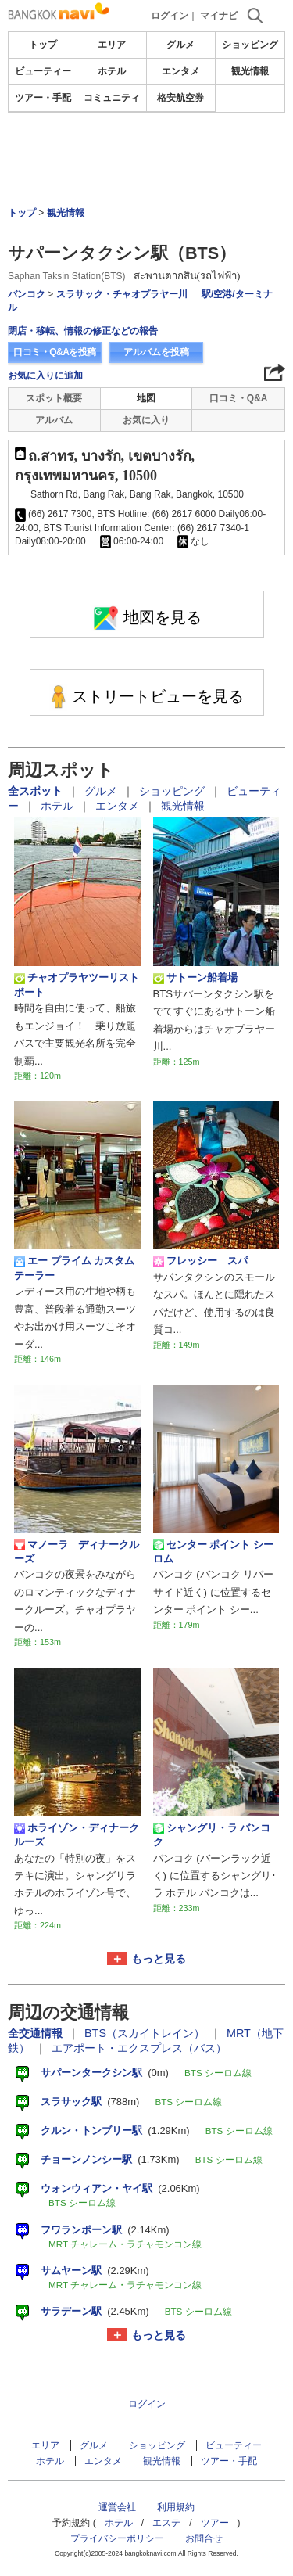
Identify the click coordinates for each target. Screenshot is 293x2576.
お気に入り (146, 420)
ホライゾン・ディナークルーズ (76, 1835)
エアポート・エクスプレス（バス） (139, 2048)
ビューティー (43, 71)
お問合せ (204, 2538)
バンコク (26, 294)
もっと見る (158, 1959)
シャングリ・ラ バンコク (212, 1835)
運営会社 (117, 2507)
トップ (43, 44)
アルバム (54, 420)
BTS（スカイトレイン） (146, 2033)
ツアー (215, 2522)
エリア (112, 44)
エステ (166, 2522)
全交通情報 (37, 2033)
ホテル (112, 71)
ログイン (169, 15)
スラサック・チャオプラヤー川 (122, 294)
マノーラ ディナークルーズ (76, 1552)
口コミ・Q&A (238, 398)
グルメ (180, 44)
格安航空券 (180, 97)
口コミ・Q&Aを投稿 (54, 352)
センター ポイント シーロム (213, 1552)
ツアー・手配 (43, 97)
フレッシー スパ (200, 1261)
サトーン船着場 (195, 978)
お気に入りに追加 (45, 375)
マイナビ (219, 15)
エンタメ (180, 71)
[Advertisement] (147, 159)
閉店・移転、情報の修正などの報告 (83, 330)
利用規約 (176, 2507)
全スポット (37, 791)
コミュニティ (112, 97)
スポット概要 (54, 398)
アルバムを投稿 (156, 352)
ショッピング (250, 44)
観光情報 (250, 71)
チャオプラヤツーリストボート (76, 984)
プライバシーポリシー (117, 2538)
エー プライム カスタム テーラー (74, 1268)
